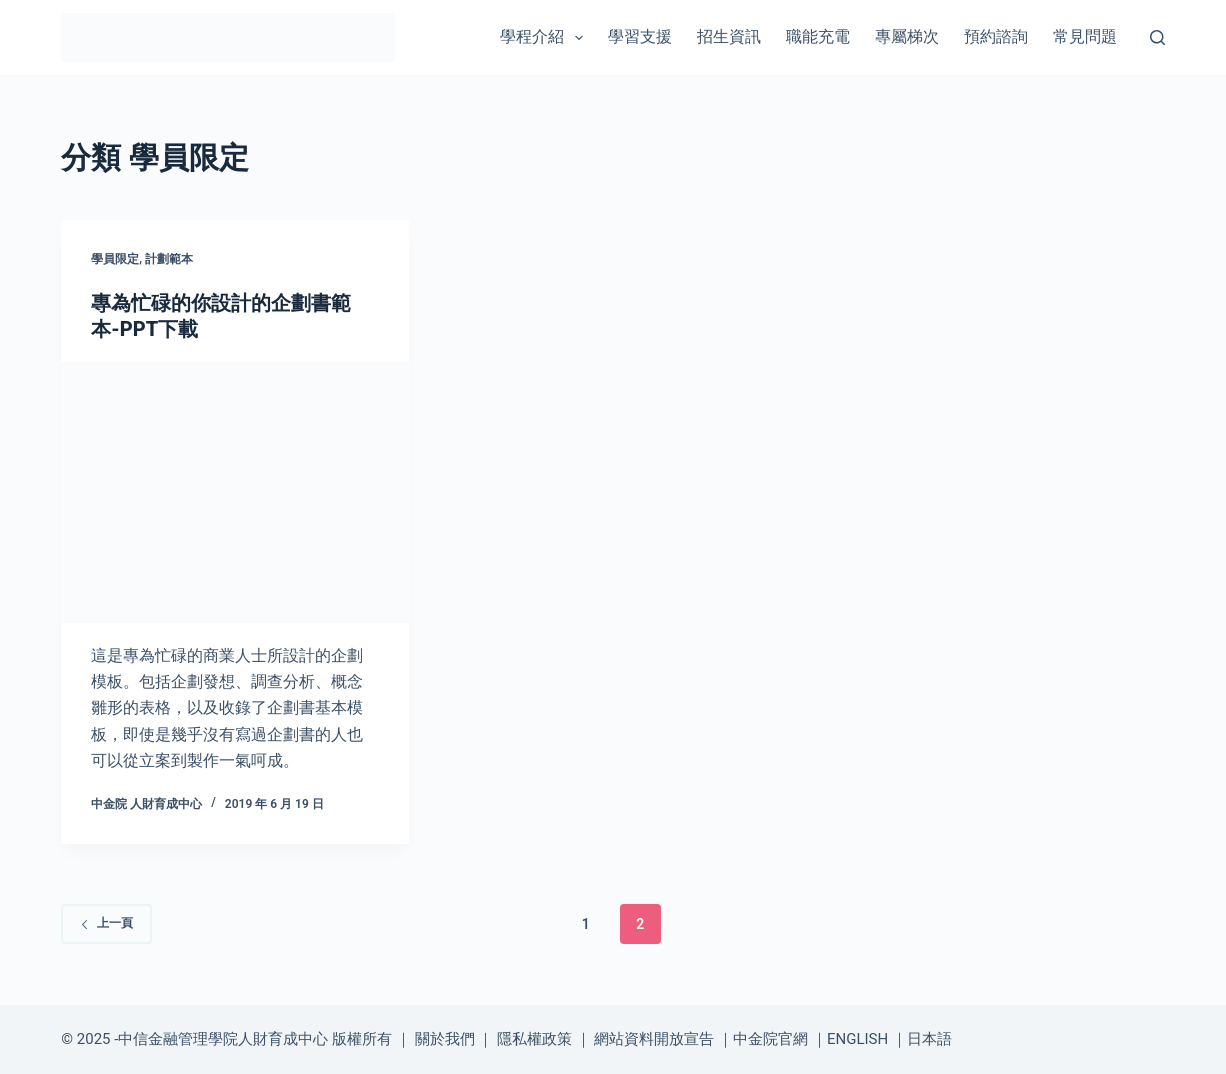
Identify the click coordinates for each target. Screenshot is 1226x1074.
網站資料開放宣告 (654, 1039)
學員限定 (115, 259)
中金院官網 (770, 1039)
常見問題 (1085, 36)
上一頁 (106, 923)
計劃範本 (169, 259)
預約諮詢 (996, 36)
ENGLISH (857, 1039)
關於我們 (445, 1039)
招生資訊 (729, 36)
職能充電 (818, 36)
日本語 (929, 1039)
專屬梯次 (907, 36)
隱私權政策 (534, 1039)
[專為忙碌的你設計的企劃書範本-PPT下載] (235, 492)
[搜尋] (1157, 37)
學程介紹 (545, 38)
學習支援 (640, 36)
